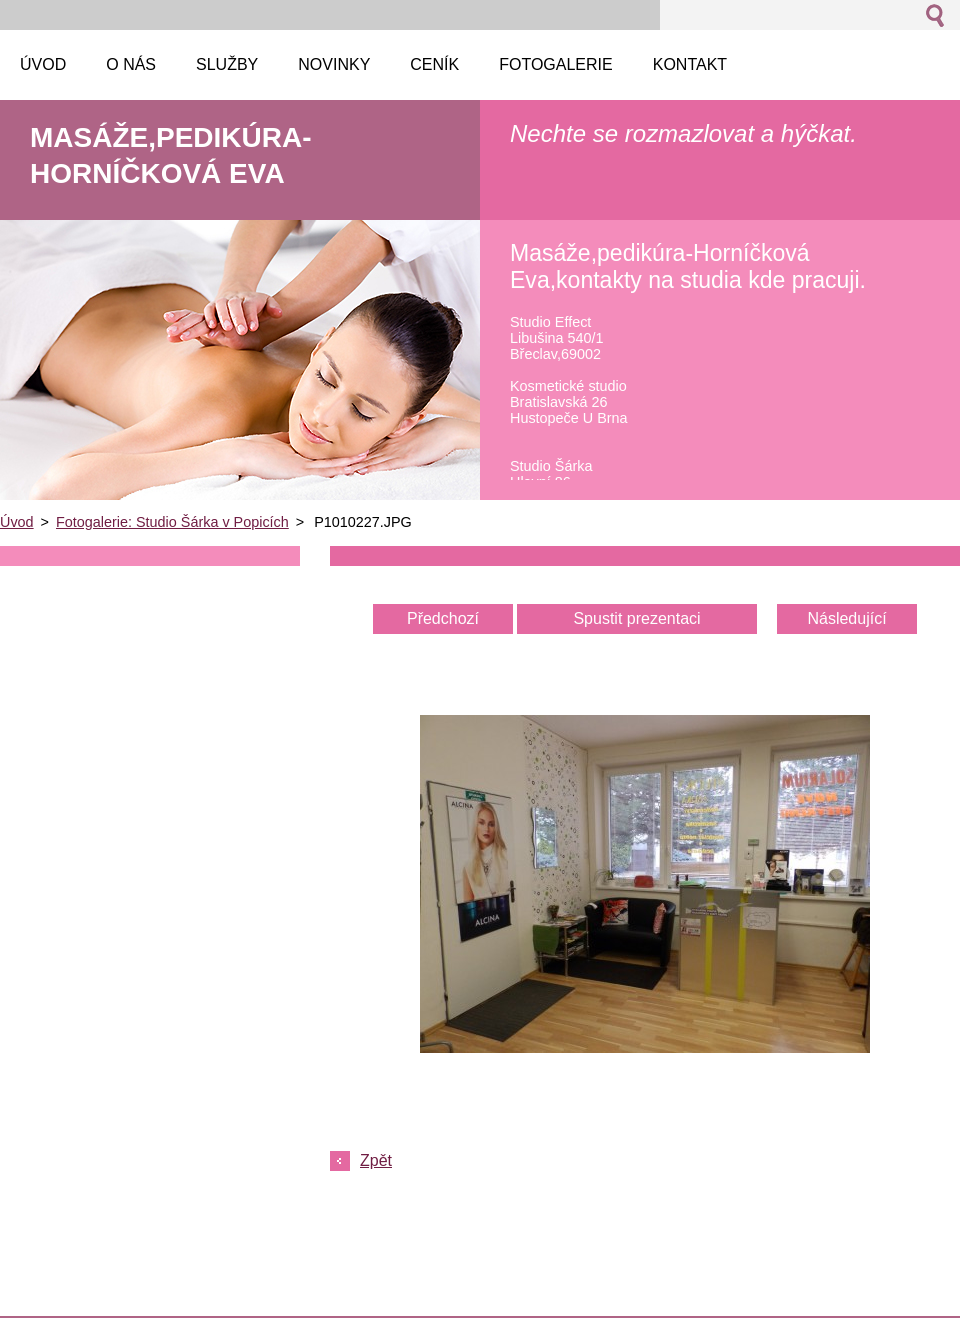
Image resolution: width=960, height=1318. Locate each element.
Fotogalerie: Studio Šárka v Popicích (172, 522)
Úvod (17, 522)
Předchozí (443, 618)
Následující (846, 618)
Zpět (376, 1160)
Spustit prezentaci (636, 618)
